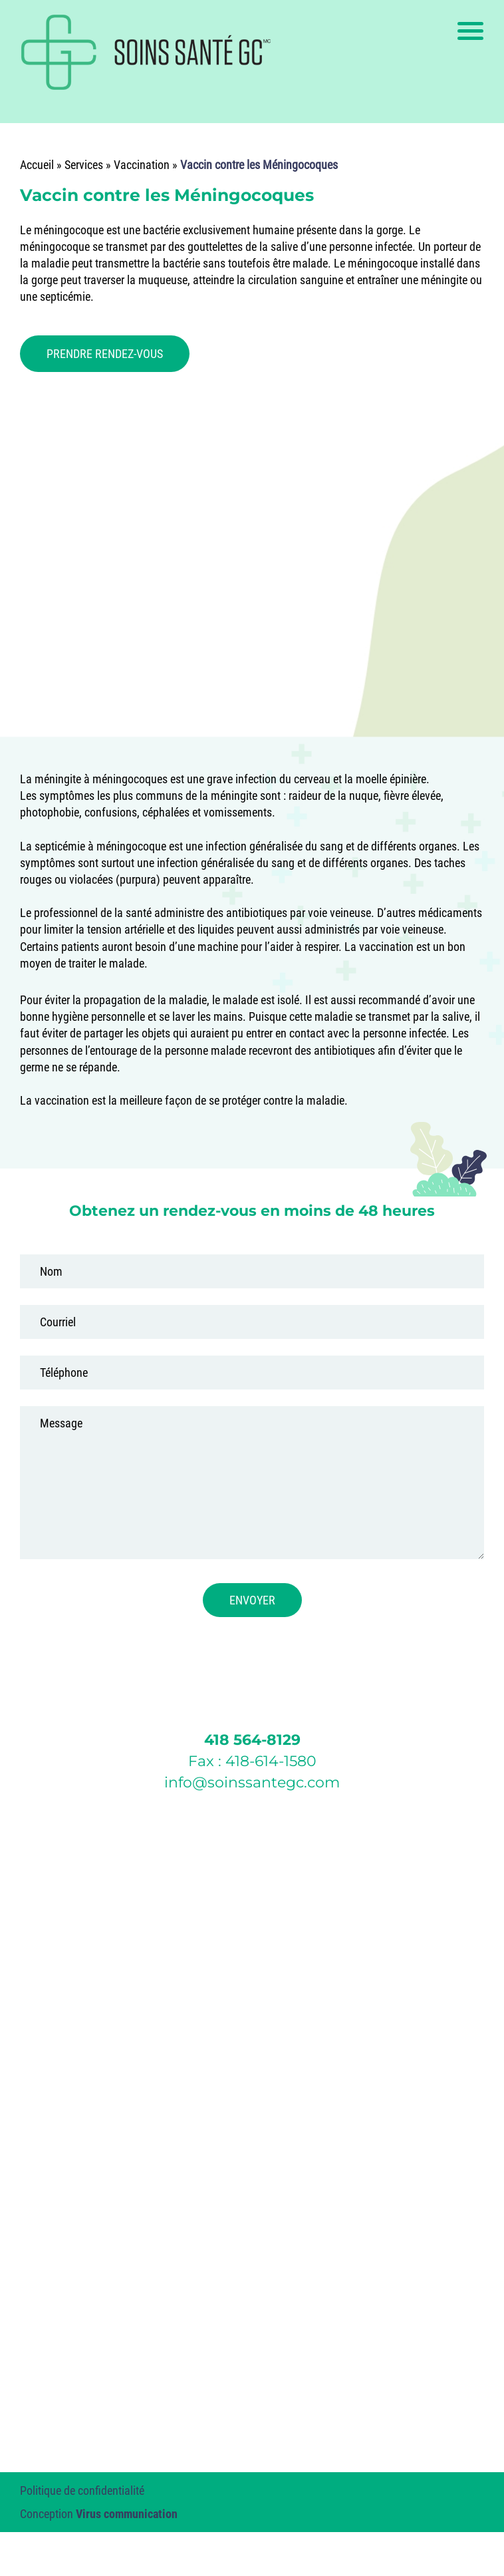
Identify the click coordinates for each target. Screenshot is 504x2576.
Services (83, 165)
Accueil (37, 165)
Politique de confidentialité (82, 2490)
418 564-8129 (252, 1740)
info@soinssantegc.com (252, 1782)
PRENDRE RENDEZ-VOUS (105, 354)
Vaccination (142, 165)
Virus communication (127, 2514)
